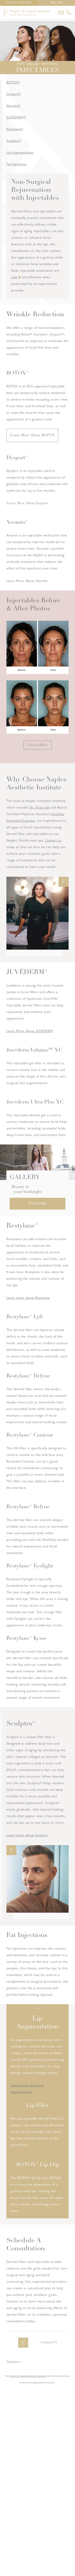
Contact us (53, 841)
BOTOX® (13, 83)
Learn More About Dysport (27, 503)
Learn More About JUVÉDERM (29, 1031)
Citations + (13, 2362)
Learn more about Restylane (28, 1298)
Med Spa (56, 3)
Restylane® (14, 129)
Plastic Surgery (19, 3)
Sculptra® (13, 141)
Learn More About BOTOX (32, 435)
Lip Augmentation (19, 153)
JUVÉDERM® (16, 117)
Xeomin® (13, 106)
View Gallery (37, 745)
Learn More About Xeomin (27, 581)
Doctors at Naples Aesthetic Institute (27, 2376)
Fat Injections (16, 164)
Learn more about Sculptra (27, 1835)
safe (14, 277)
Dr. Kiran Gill (40, 808)
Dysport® (13, 94)
